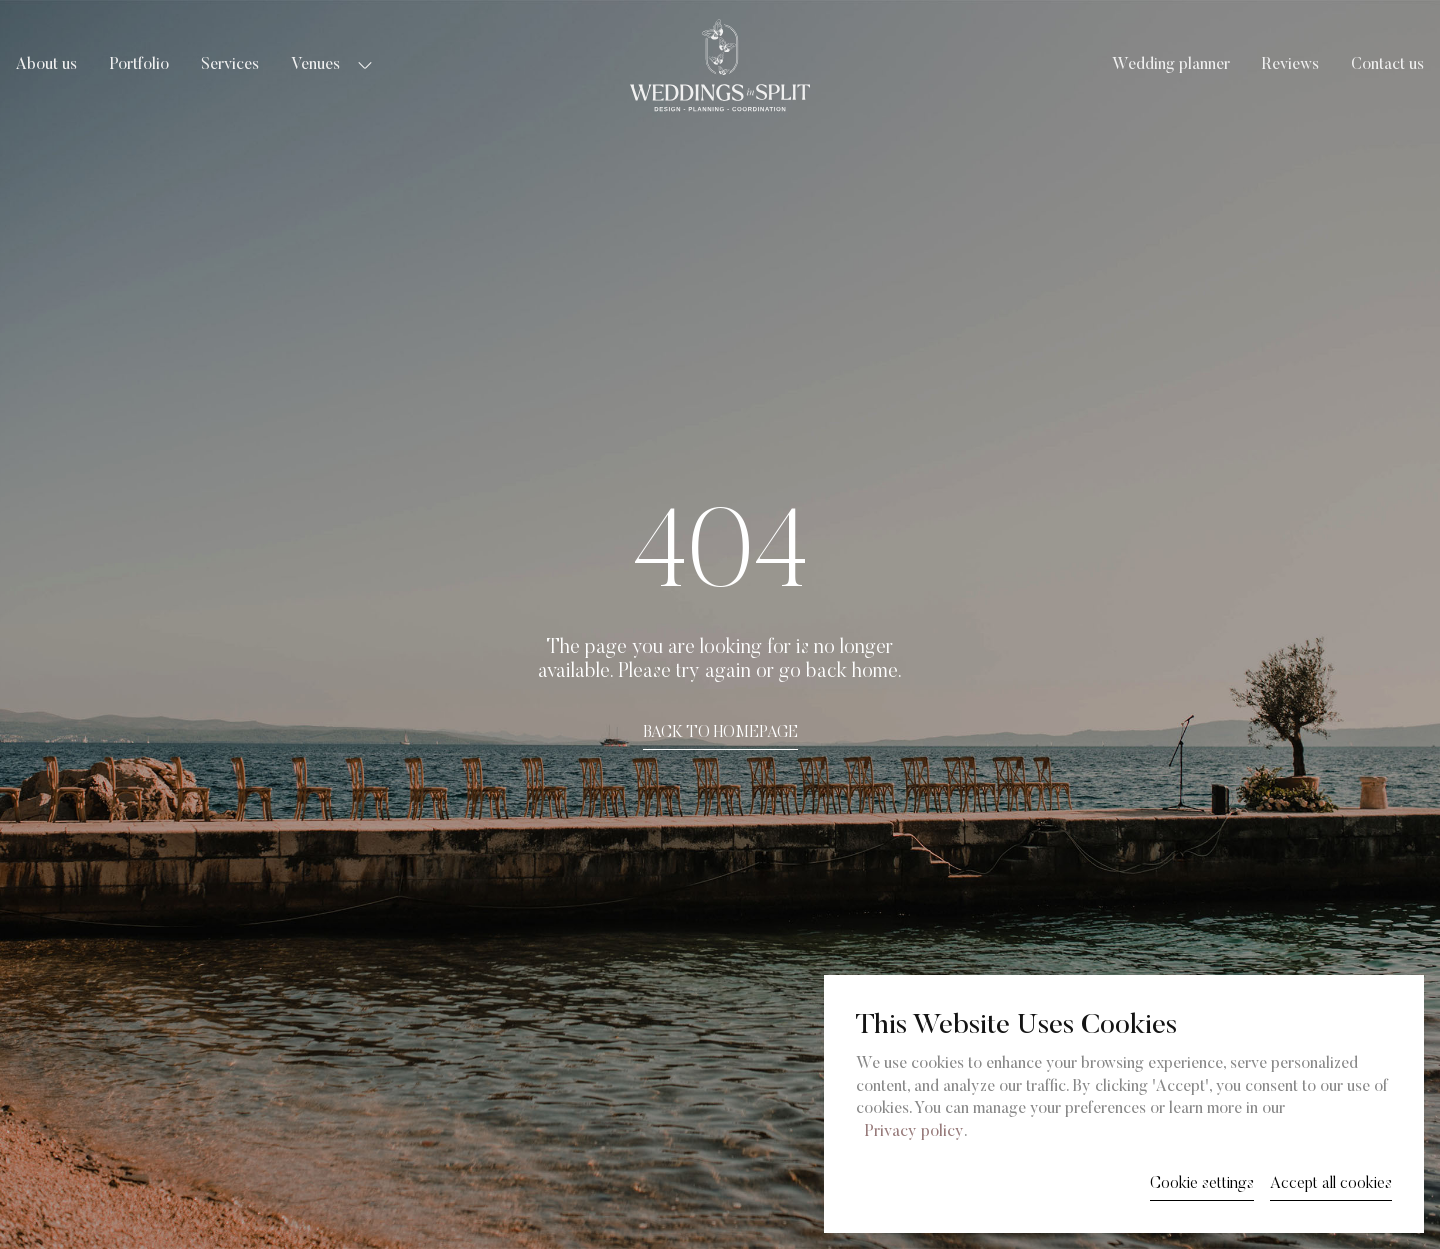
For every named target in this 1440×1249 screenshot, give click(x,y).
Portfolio (139, 65)
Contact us (1387, 65)
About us (46, 65)
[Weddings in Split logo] (720, 65)
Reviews (1290, 65)
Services (230, 65)
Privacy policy (914, 1132)
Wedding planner (1171, 65)
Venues (315, 65)
